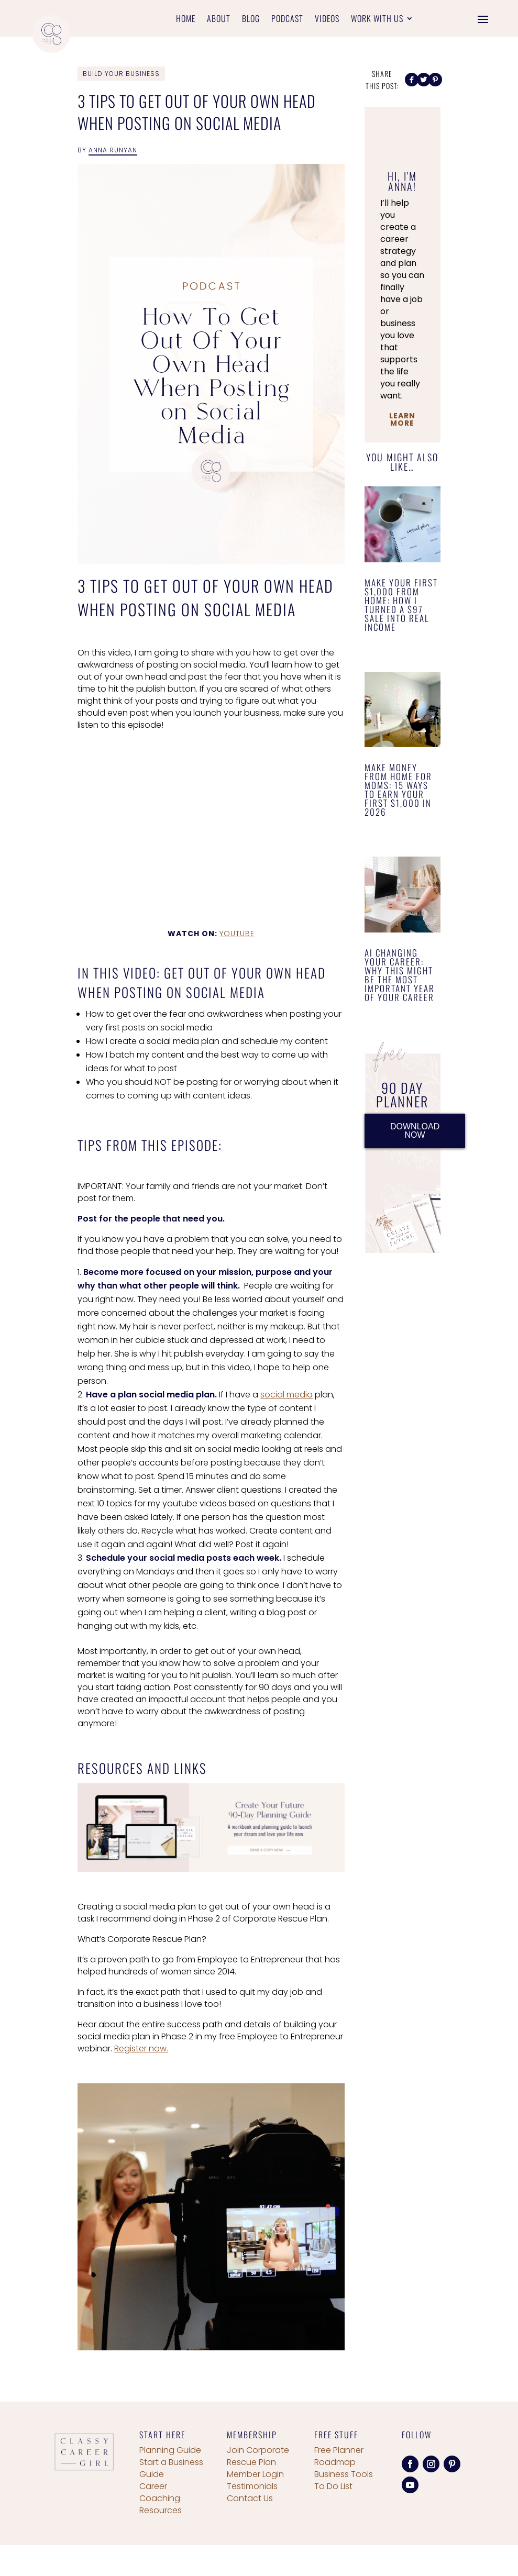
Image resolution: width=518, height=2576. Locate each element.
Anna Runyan (113, 150)
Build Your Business (121, 73)
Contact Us (250, 2498)
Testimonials (252, 2486)
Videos (327, 20)
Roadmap (335, 2462)
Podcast (287, 20)
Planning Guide (170, 2450)
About (218, 20)
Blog (251, 20)
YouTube (237, 933)
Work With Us (377, 20)
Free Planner (338, 2450)
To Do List (333, 2486)
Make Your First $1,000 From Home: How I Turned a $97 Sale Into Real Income (401, 605)
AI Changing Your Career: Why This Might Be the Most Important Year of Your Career (400, 975)
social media (286, 1395)
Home (185, 20)
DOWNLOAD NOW (414, 1130)
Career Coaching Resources (160, 2498)
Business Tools (343, 2474)
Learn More (402, 419)
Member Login (255, 2474)
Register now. (141, 2048)
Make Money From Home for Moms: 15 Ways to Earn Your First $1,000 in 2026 (398, 789)
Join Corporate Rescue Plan (258, 2456)
